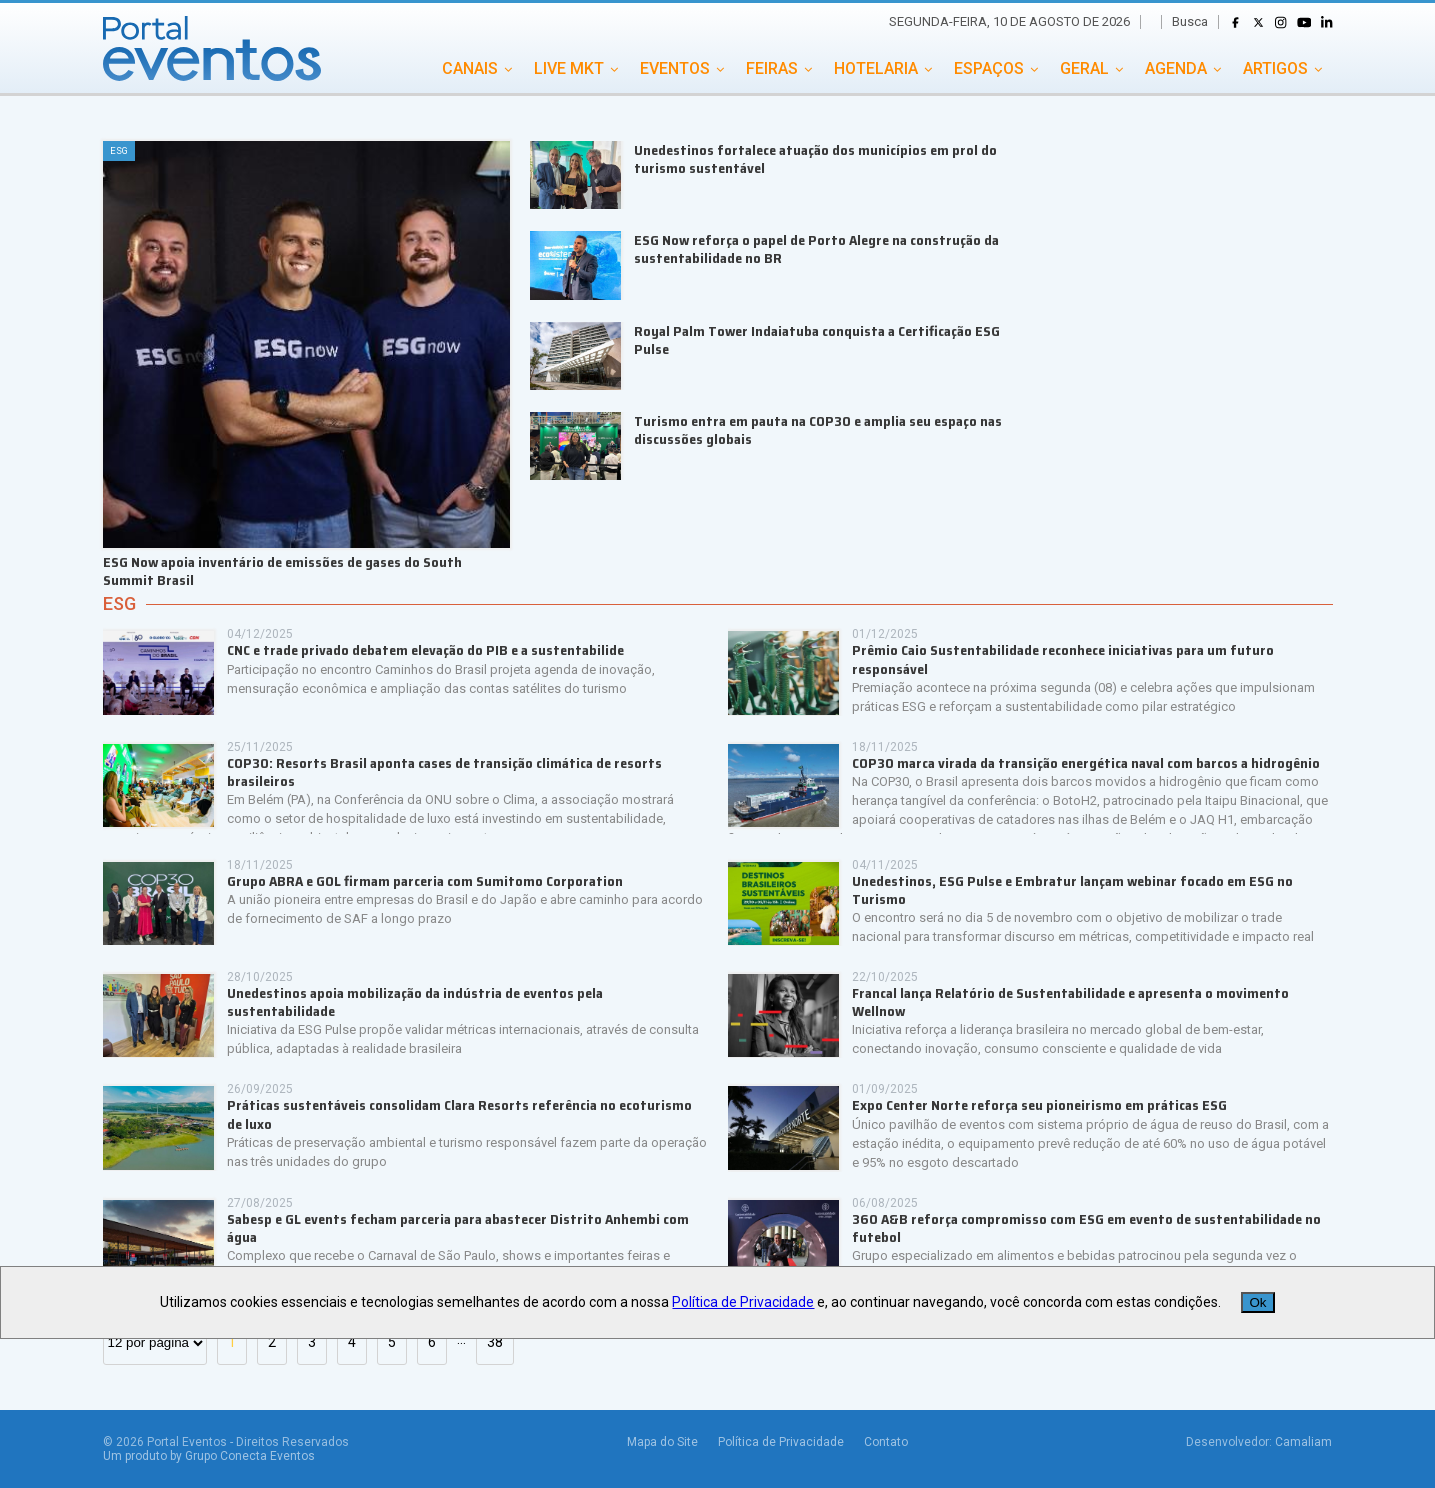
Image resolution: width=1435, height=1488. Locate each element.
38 (495, 1342)
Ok (1257, 1302)
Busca (1190, 21)
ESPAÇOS (989, 68)
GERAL (1084, 68)
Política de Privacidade (781, 1442)
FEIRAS (772, 68)
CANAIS (470, 68)
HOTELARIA (876, 68)
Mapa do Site (662, 1442)
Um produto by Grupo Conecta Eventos (209, 1456)
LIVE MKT (569, 68)
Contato (886, 1442)
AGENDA (1176, 68)
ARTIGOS (1275, 68)
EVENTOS (675, 68)
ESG (119, 604)
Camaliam (1303, 1442)
